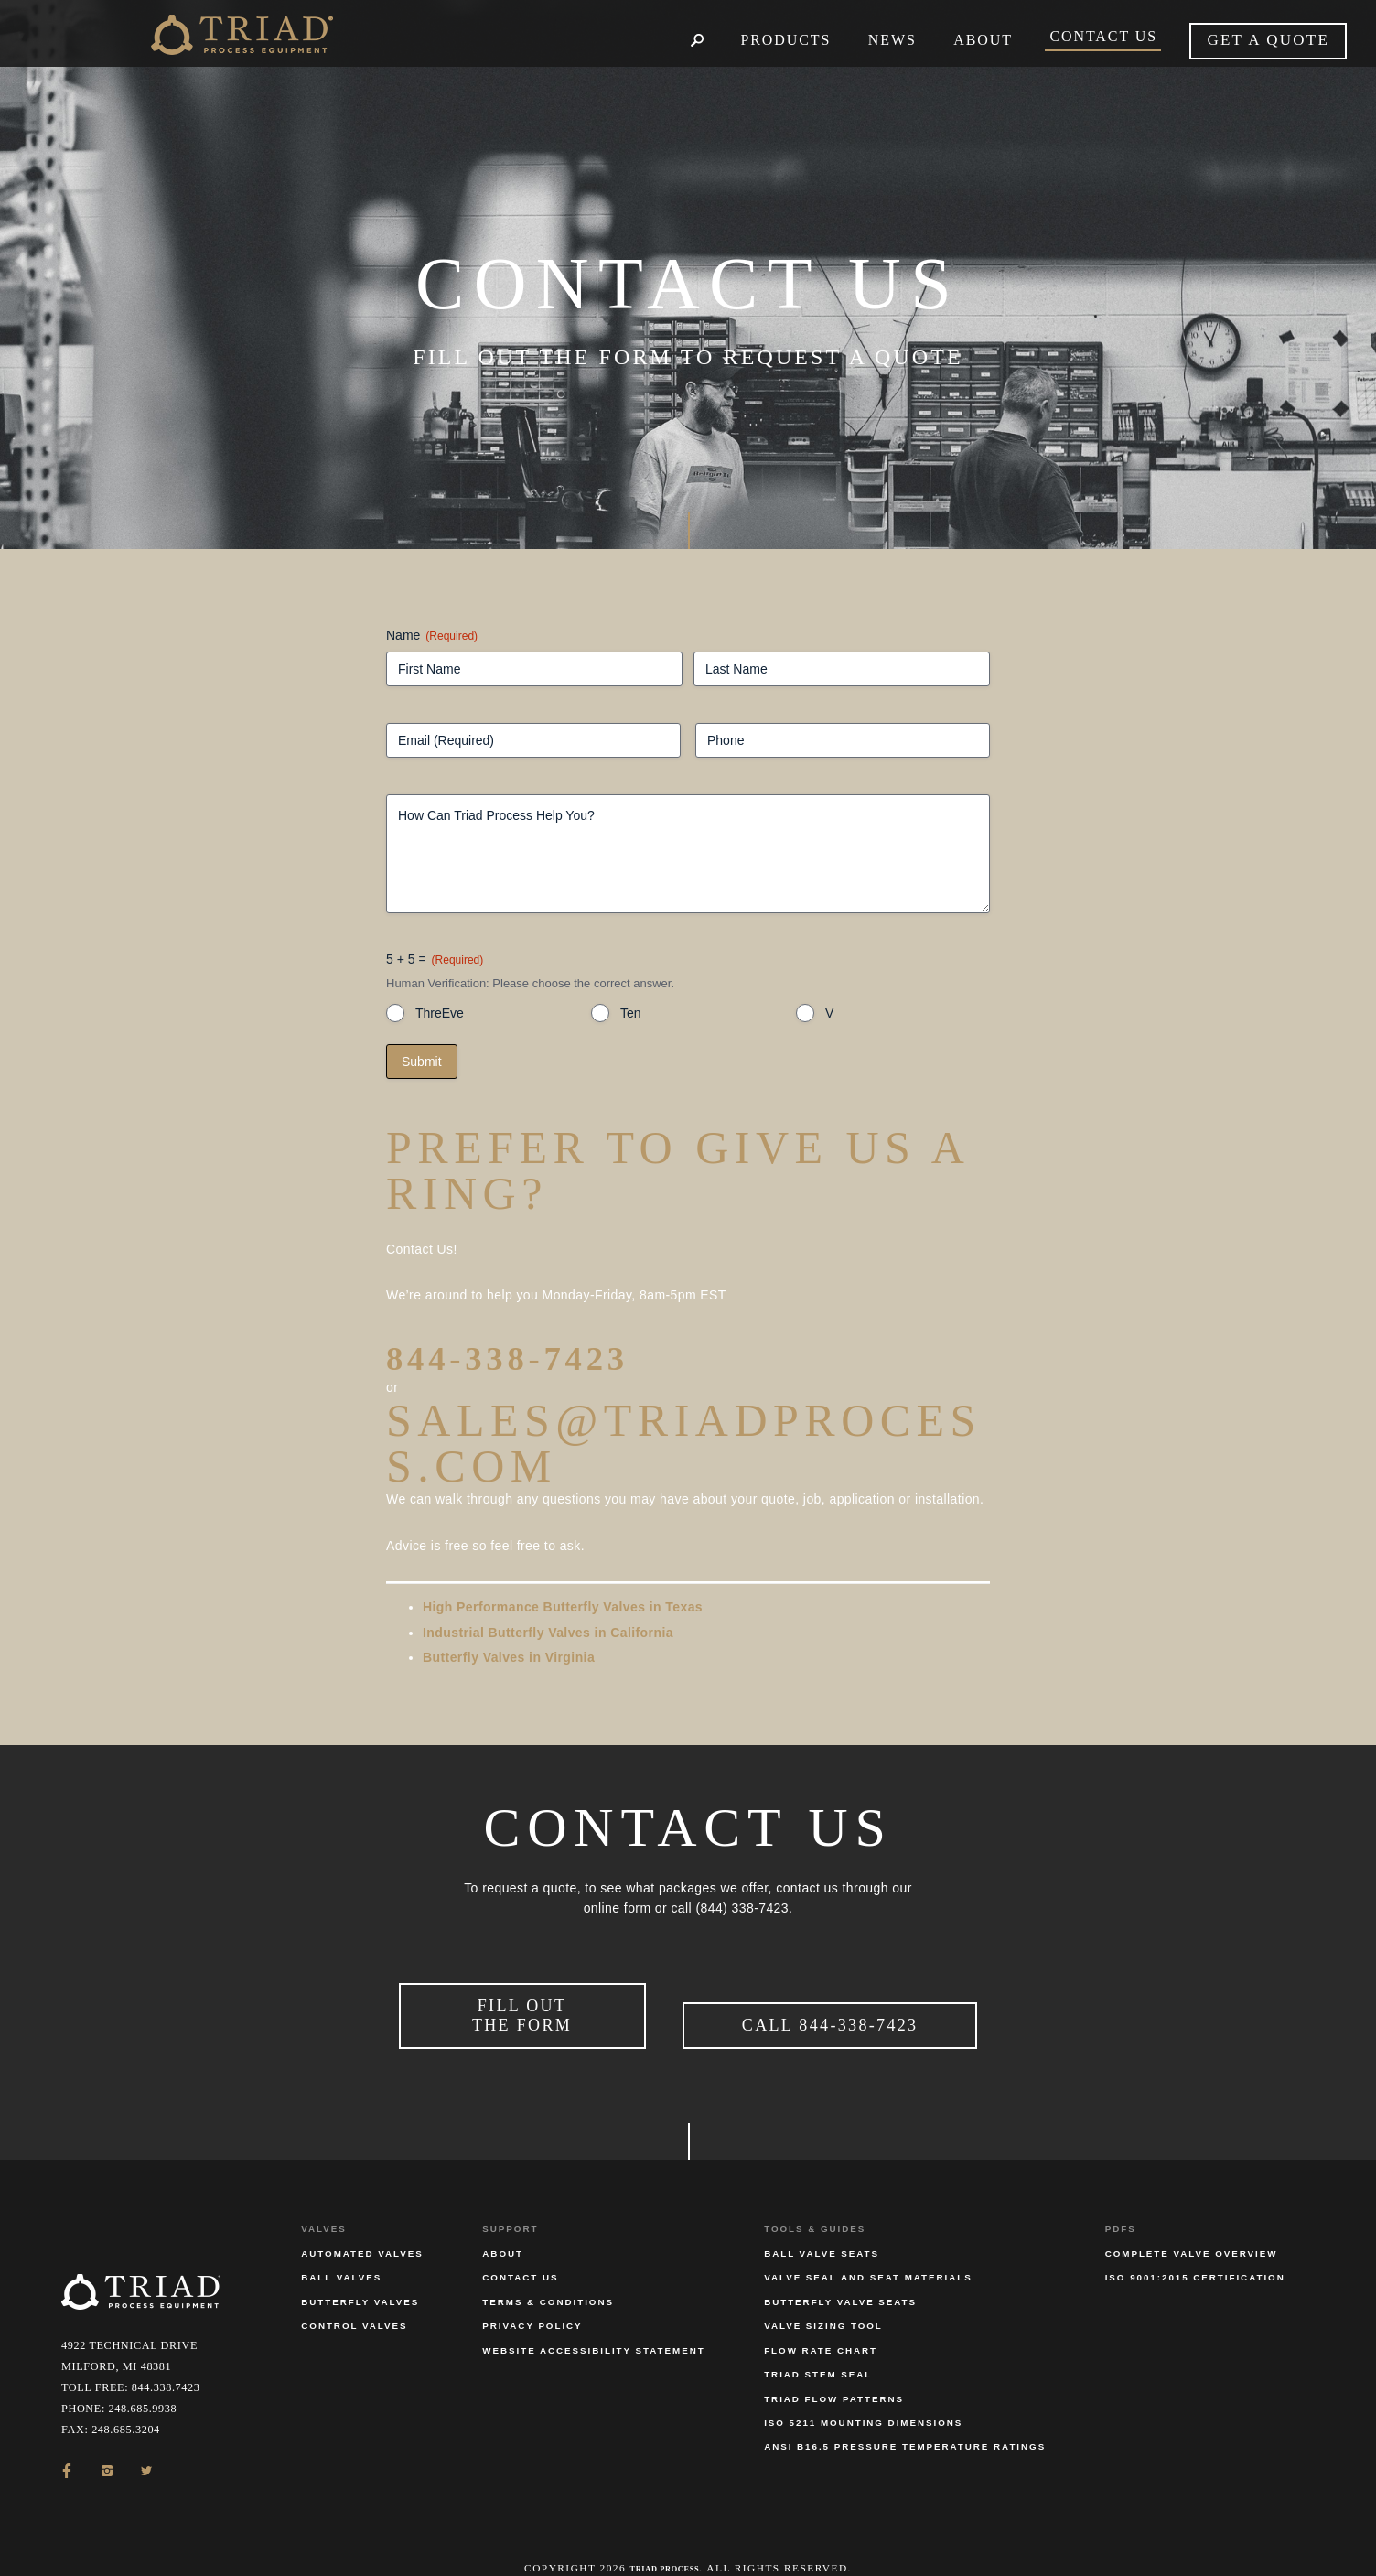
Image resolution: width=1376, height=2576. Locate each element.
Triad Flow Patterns (834, 2374)
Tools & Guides (814, 2205)
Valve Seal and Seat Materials (868, 2253)
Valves (324, 2205)
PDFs (1120, 2205)
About (502, 2229)
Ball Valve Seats (821, 2229)
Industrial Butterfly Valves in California (548, 1632)
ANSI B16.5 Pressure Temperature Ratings (905, 2423)
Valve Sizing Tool (823, 2302)
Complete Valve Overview (1191, 2229)
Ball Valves (341, 2253)
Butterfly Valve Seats (840, 2277)
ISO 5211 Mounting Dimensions (863, 2398)
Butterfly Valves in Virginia (509, 1657)
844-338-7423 (551, 1354)
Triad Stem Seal (818, 2349)
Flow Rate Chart (820, 2326)
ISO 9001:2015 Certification (1195, 2253)
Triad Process (664, 2543)
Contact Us (520, 2253)
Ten (630, 1013)
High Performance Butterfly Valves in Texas (563, 1607)
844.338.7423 (166, 2363)
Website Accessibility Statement (593, 2326)
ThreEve (439, 1013)
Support (510, 2205)
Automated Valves (362, 2229)
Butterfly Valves (360, 2277)
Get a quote (1268, 40)
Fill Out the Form (522, 2002)
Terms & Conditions (548, 2277)
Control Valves (354, 2302)
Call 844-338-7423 (830, 2012)
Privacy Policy (532, 2302)
